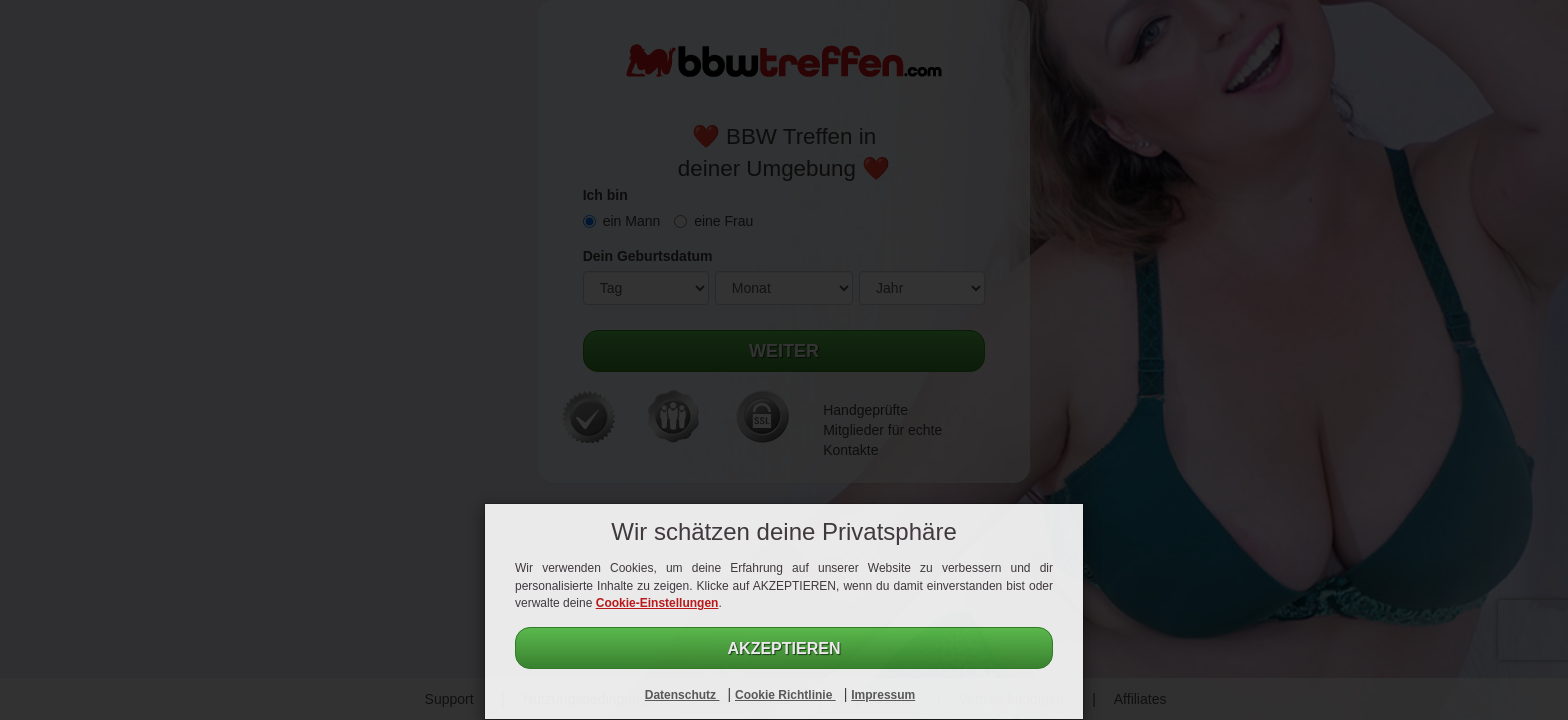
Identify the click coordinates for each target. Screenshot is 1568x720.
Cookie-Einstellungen (657, 603)
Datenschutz (682, 695)
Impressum (883, 695)
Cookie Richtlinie (785, 695)
